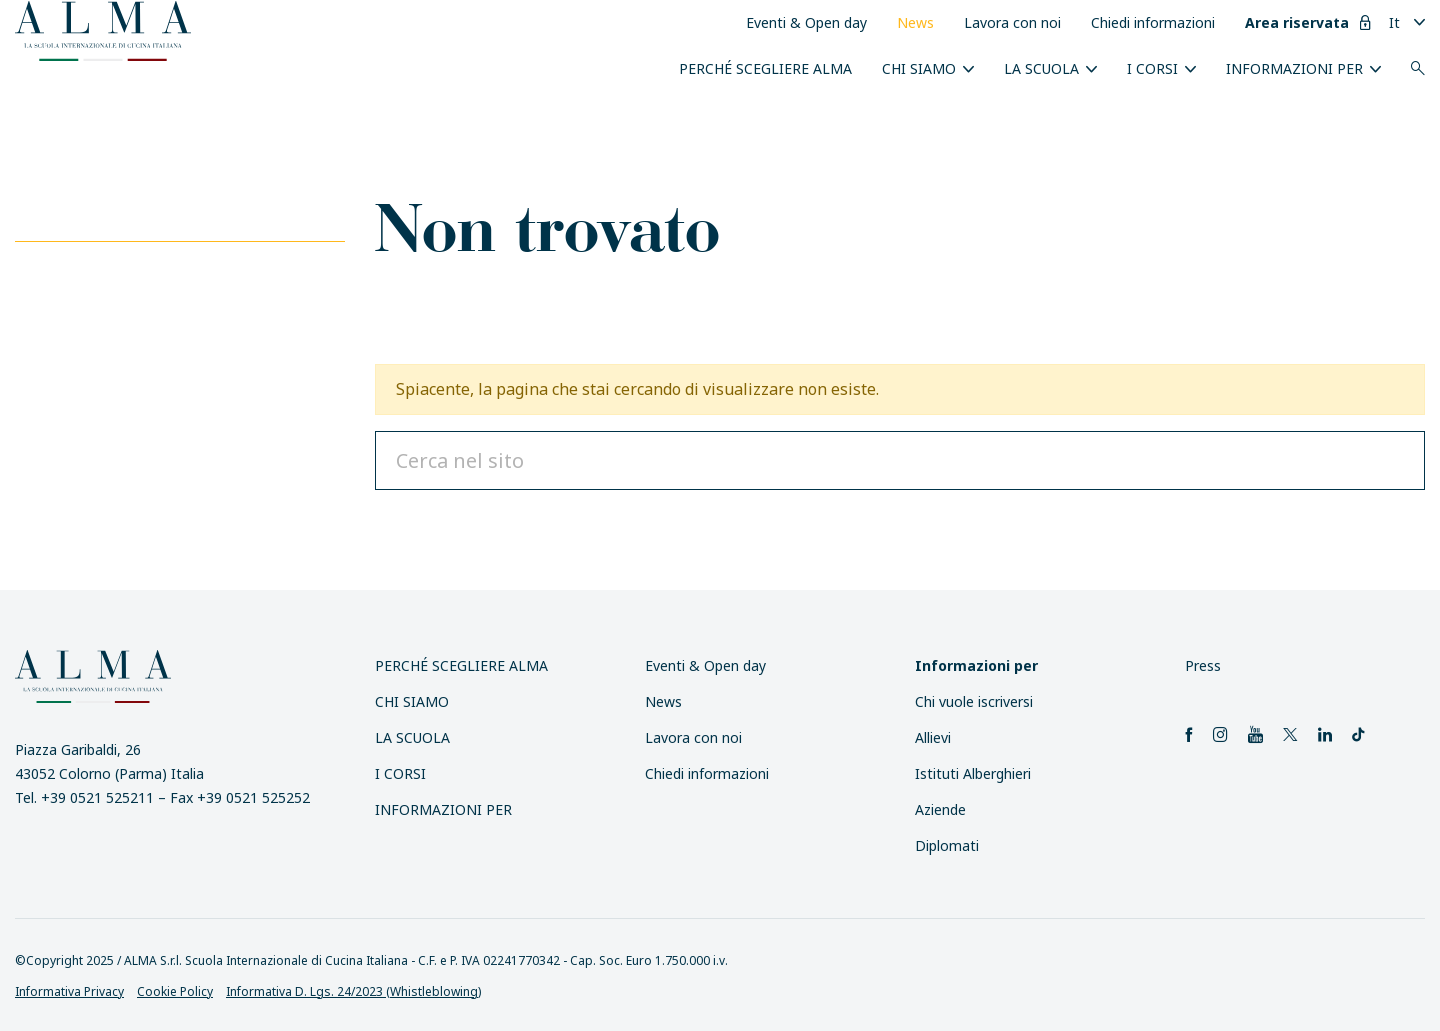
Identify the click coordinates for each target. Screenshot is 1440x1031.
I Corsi (1152, 68)
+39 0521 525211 (97, 797)
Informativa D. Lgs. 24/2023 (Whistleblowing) (353, 991)
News (915, 22)
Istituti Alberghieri (973, 773)
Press (1203, 665)
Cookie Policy (175, 991)
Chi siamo (919, 68)
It (1394, 22)
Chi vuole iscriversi (974, 701)
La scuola (1041, 68)
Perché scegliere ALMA (765, 68)
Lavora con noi (1012, 22)
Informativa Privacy (69, 991)
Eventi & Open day (806, 22)
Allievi (933, 737)
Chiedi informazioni (1153, 22)
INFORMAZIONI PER (1294, 68)
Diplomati (947, 845)
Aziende (940, 809)
